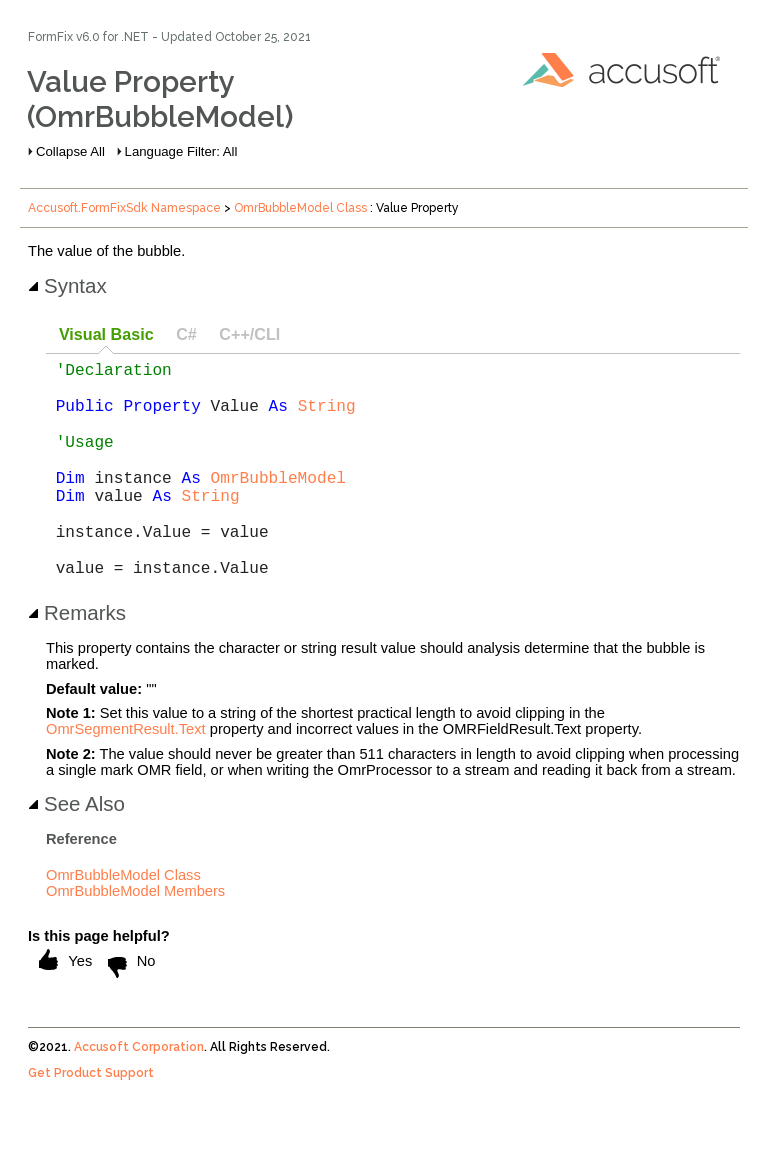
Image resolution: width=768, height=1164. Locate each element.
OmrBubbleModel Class (300, 208)
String (327, 417)
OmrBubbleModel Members (135, 939)
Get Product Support (91, 1121)
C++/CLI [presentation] (249, 334)
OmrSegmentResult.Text (126, 777)
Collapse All (70, 151)
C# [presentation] (186, 334)
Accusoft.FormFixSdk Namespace (124, 208)
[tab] (106, 335)
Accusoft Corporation (139, 1095)
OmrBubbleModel (278, 505)
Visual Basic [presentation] (106, 334)
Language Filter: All (181, 151)
